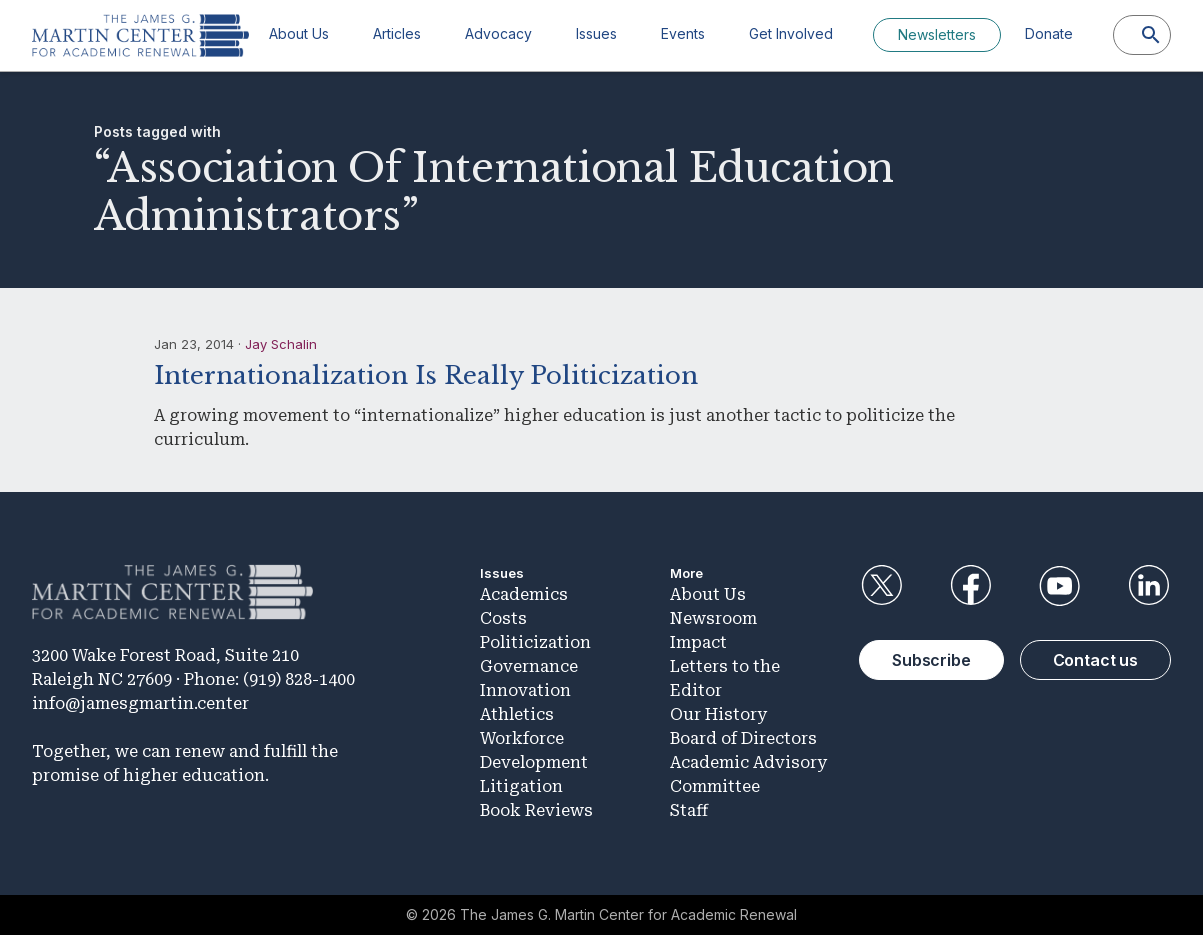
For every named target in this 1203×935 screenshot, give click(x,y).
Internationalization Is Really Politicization (426, 375)
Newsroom (713, 618)
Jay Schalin (281, 344)
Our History (718, 714)
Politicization (535, 642)
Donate (1049, 33)
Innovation (525, 690)
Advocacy (498, 33)
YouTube (1060, 586)
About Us (299, 33)
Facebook (970, 586)
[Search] (1151, 35)
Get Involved (791, 33)
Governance (529, 666)
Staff (689, 810)
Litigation (521, 786)
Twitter (881, 586)
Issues (596, 33)
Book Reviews (536, 810)
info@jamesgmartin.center (140, 703)
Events (683, 33)
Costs (503, 618)
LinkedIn (1149, 586)
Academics (524, 594)
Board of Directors (743, 738)
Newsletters (937, 34)
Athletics (517, 714)
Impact (698, 642)
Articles (397, 33)
